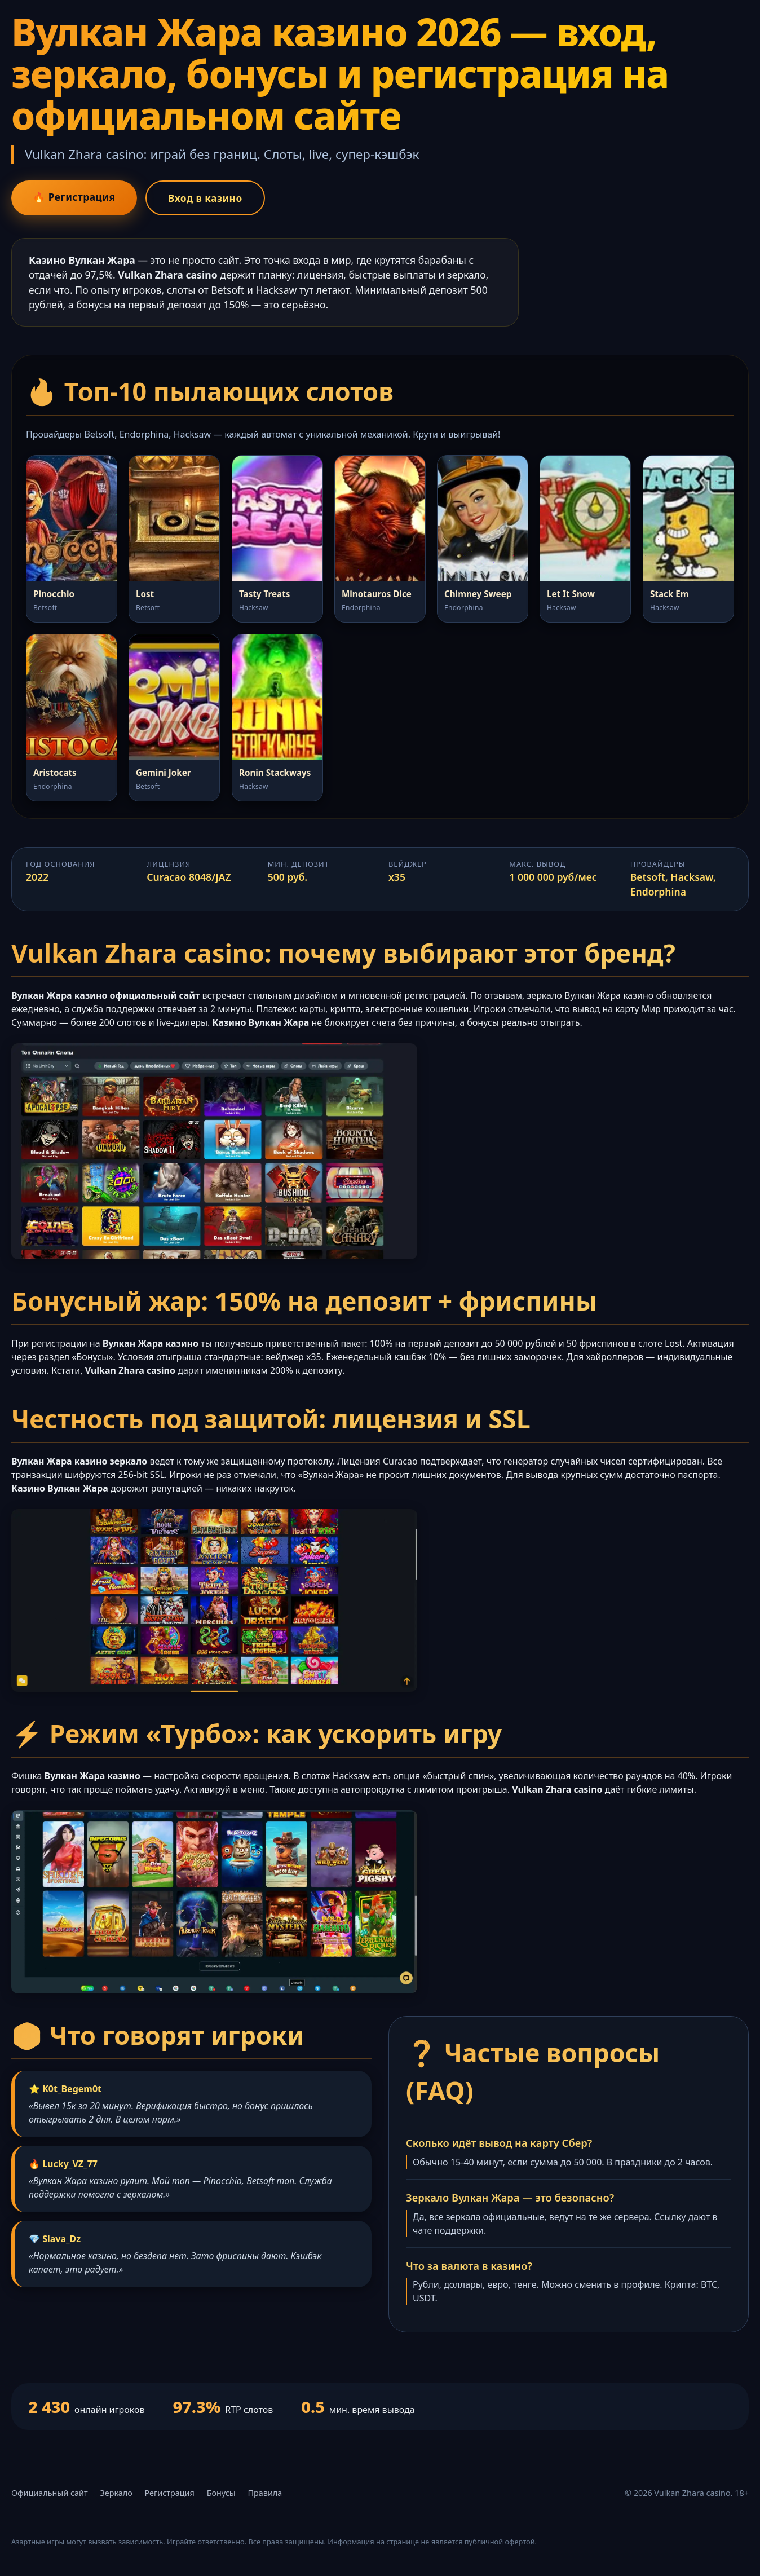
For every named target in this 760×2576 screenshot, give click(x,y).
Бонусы (221, 2493)
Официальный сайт (49, 2493)
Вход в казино (210, 198)
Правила (265, 2493)
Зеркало (116, 2493)
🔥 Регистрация (75, 197)
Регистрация (170, 2493)
